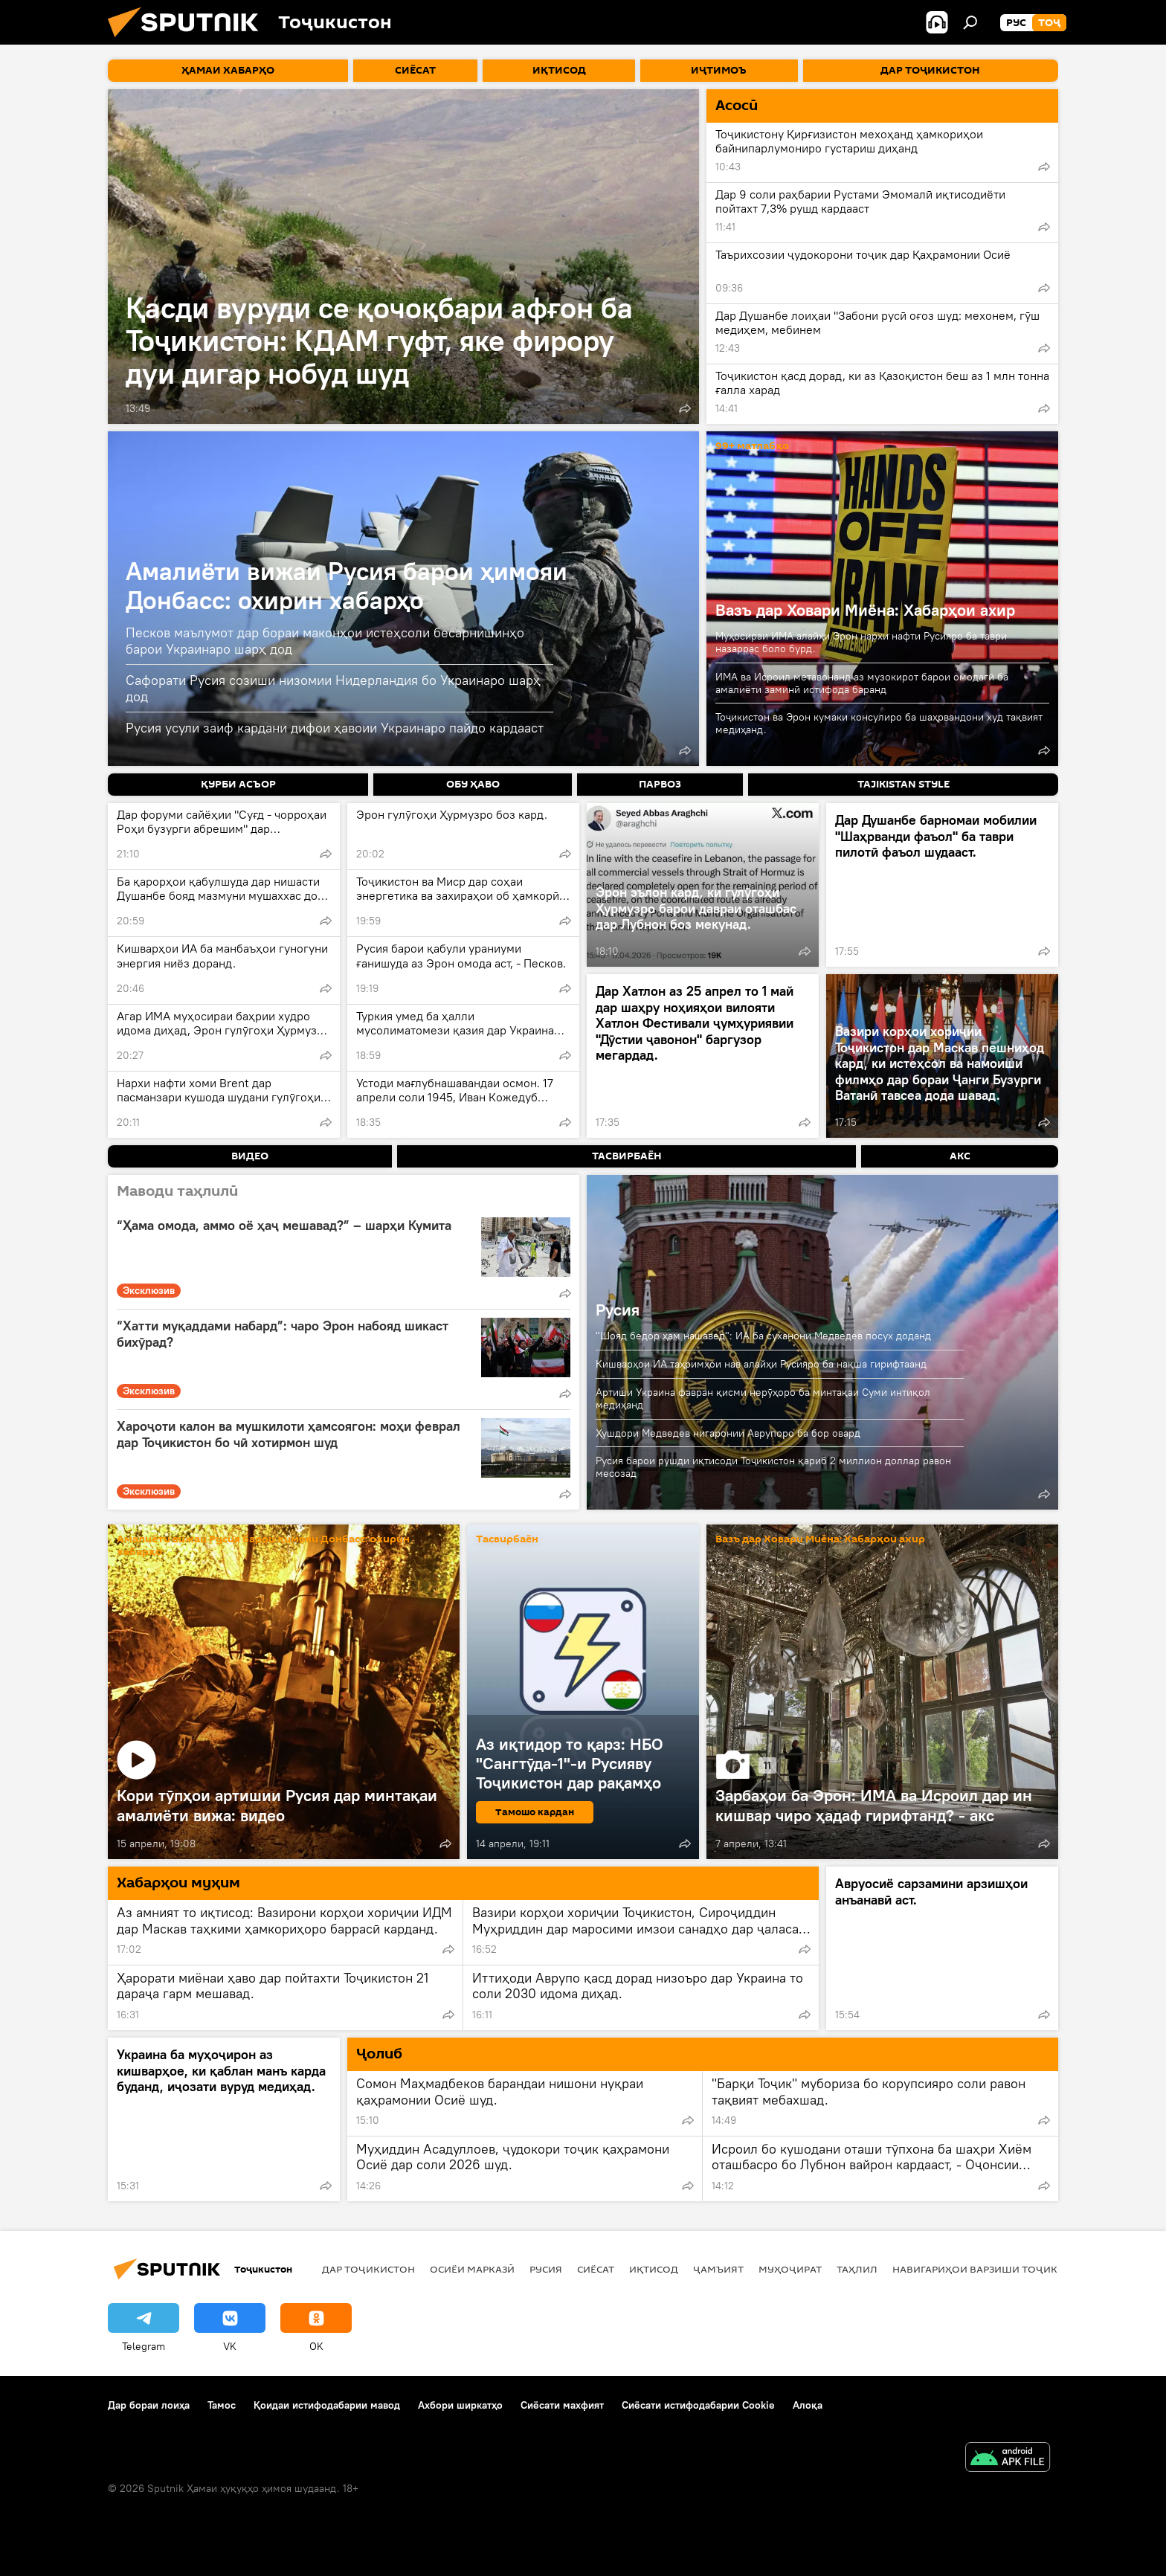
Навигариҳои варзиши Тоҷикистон (992, 2269)
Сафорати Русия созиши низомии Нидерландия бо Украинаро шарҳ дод (333, 688)
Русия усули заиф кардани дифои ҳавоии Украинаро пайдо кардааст (335, 727)
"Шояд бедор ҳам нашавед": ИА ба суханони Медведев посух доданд (763, 1335)
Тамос (221, 2405)
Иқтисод (653, 2269)
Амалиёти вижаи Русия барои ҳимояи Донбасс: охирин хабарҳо (346, 585)
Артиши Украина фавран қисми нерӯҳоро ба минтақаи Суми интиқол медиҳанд (763, 1398)
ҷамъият (718, 2269)
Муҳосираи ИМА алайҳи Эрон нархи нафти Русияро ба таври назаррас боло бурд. (861, 642)
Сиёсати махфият (562, 2405)
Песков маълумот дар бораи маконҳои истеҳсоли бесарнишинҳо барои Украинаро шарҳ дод (325, 640)
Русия (618, 1309)
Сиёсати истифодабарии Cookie (698, 2405)
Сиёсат (595, 2269)
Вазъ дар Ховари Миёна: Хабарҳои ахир (865, 609)
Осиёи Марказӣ (472, 2269)
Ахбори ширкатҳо (460, 2405)
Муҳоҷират (790, 2269)
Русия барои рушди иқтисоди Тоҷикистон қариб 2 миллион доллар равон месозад (773, 1467)
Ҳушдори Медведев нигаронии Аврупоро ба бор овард (728, 1433)
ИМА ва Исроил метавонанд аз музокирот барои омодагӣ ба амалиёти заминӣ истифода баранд (861, 683)
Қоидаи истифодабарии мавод (327, 2405)
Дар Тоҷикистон (368, 2269)
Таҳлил (857, 2269)
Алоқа (807, 2405)
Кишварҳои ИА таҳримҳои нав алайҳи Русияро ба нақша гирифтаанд (761, 1364)
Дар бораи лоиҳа (149, 2405)
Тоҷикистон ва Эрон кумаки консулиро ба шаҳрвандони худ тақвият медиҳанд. (879, 723)
